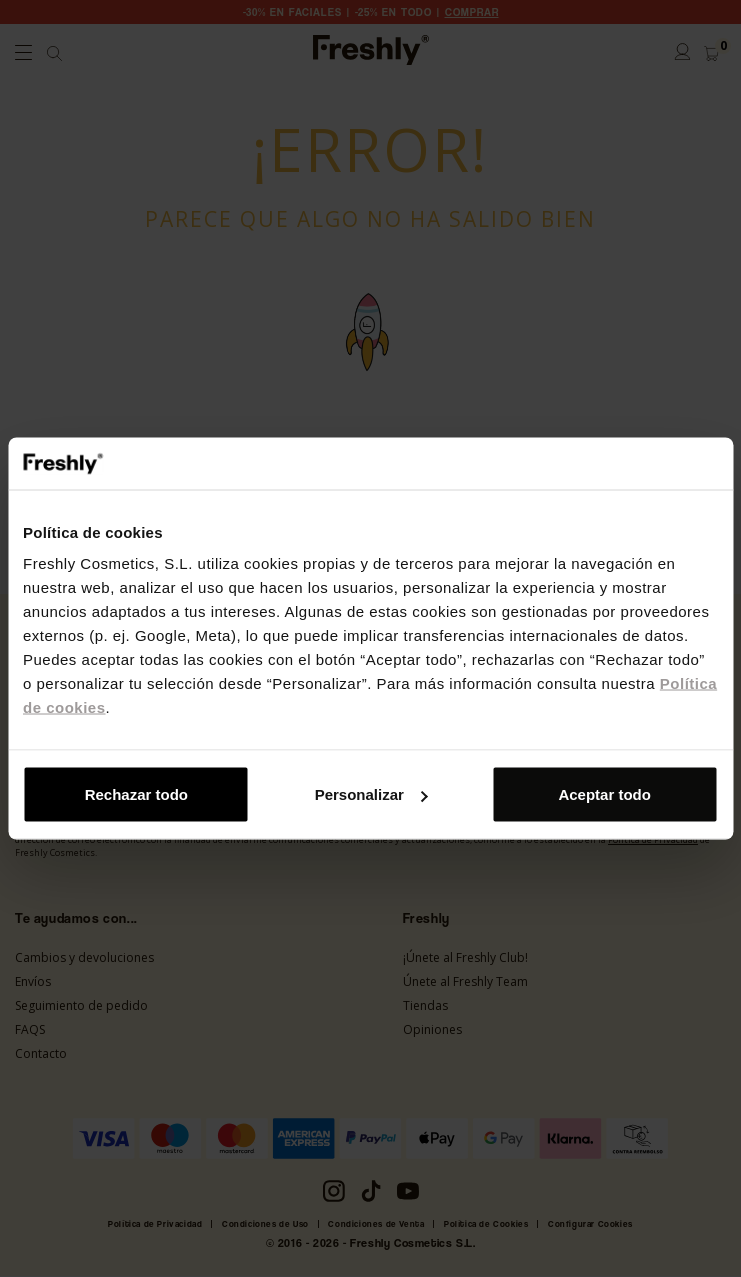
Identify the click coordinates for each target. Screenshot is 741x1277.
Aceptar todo (604, 794)
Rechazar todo (136, 794)
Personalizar (371, 794)
